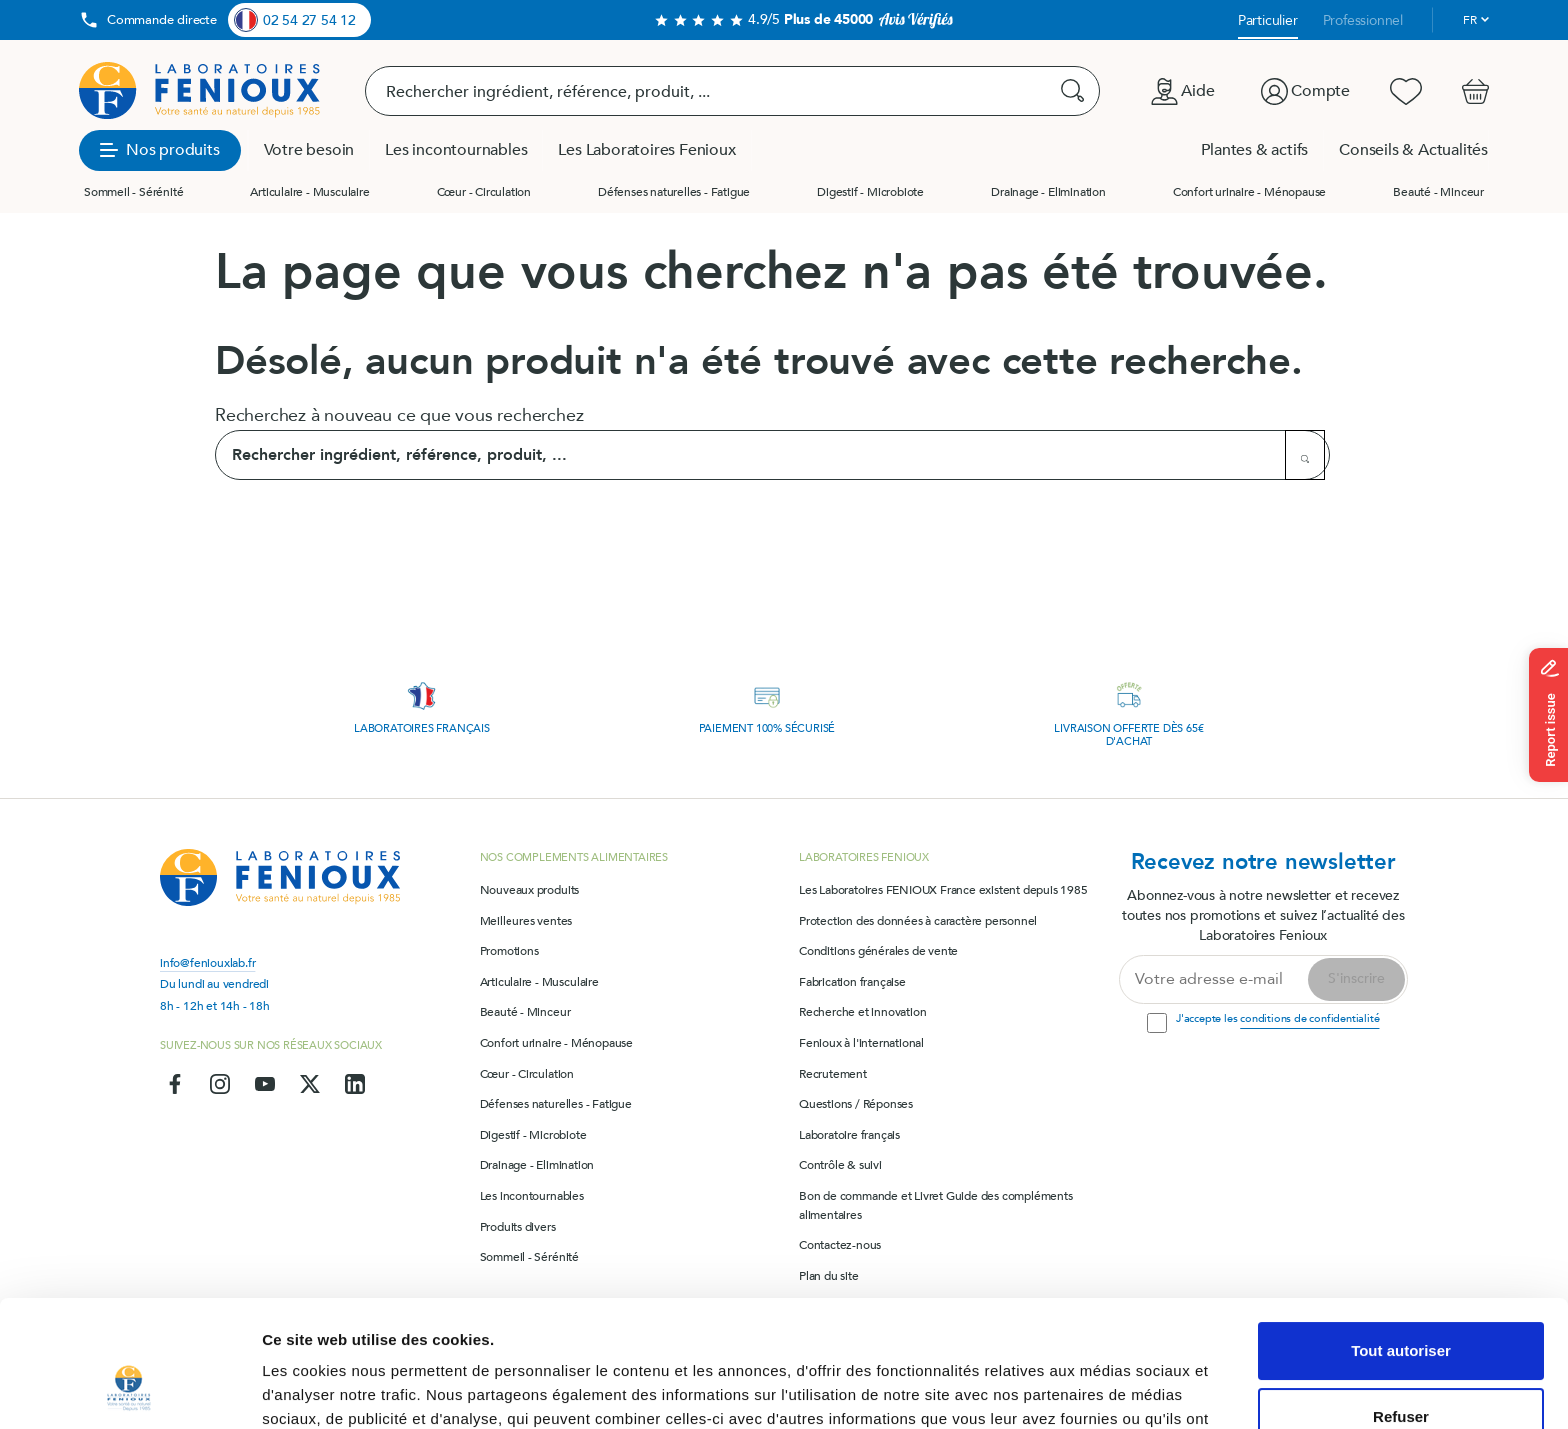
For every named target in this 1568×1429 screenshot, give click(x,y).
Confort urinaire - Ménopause (1249, 192)
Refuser (1401, 1307)
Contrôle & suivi (840, 1165)
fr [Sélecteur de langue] (1470, 20)
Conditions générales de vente (878, 951)
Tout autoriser (1401, 1242)
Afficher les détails (329, 1389)
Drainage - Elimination (1048, 192)
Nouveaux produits (530, 890)
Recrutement (833, 1074)
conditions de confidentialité (1309, 1018)
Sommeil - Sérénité (133, 192)
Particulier (1268, 20)
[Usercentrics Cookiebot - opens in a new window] (129, 1390)
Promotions (509, 951)
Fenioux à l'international (861, 1043)
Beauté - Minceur (1438, 192)
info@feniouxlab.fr (207, 963)
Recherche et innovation (862, 1012)
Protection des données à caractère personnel (918, 921)
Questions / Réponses (856, 1104)
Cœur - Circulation (484, 192)
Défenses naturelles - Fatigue (674, 192)
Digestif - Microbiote (870, 192)
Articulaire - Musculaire (309, 192)
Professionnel (1363, 20)
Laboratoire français (849, 1135)
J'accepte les (1277, 1018)
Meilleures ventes (526, 921)
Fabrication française (852, 982)
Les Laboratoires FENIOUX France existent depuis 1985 (943, 890)
